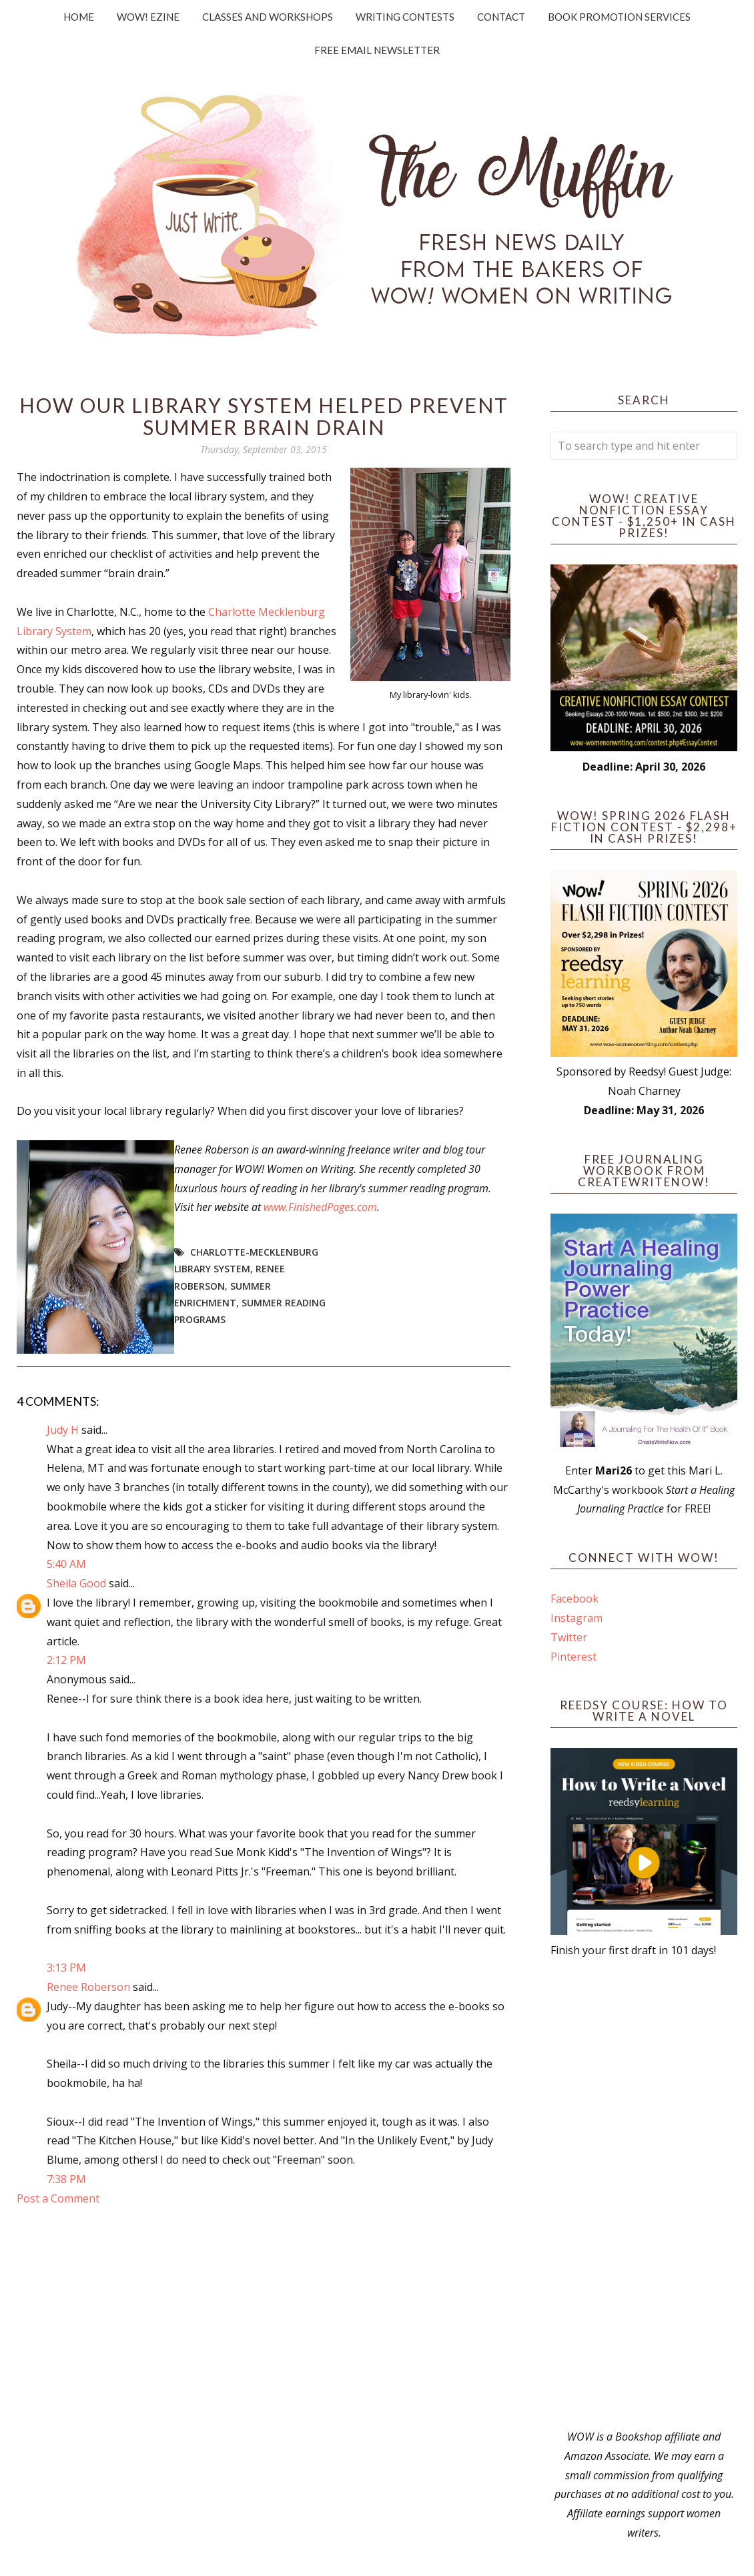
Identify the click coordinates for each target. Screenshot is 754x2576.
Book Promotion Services (619, 17)
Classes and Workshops (267, 17)
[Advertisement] (643, 2194)
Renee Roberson (88, 1987)
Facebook (574, 1598)
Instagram (576, 1618)
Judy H (64, 1429)
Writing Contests (405, 17)
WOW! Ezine (148, 17)
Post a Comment (58, 2198)
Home (78, 17)
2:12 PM (66, 1660)
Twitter (568, 1637)
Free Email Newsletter (377, 50)
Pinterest (573, 1656)
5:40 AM (66, 1564)
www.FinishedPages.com (320, 1207)
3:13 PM (66, 1967)
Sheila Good (76, 1583)
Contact (501, 17)
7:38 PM (66, 2179)
